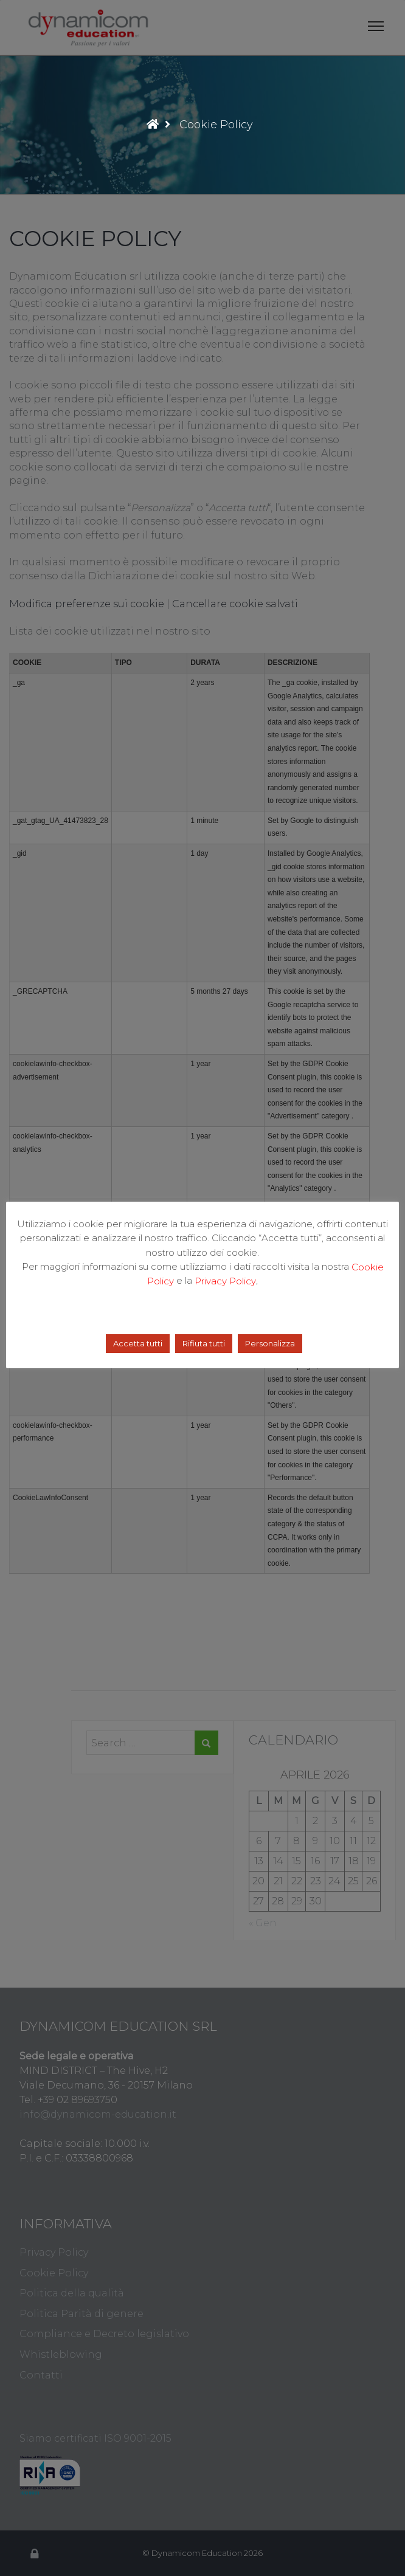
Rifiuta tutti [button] (203, 1343)
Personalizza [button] (270, 1343)
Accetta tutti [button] (137, 1343)
